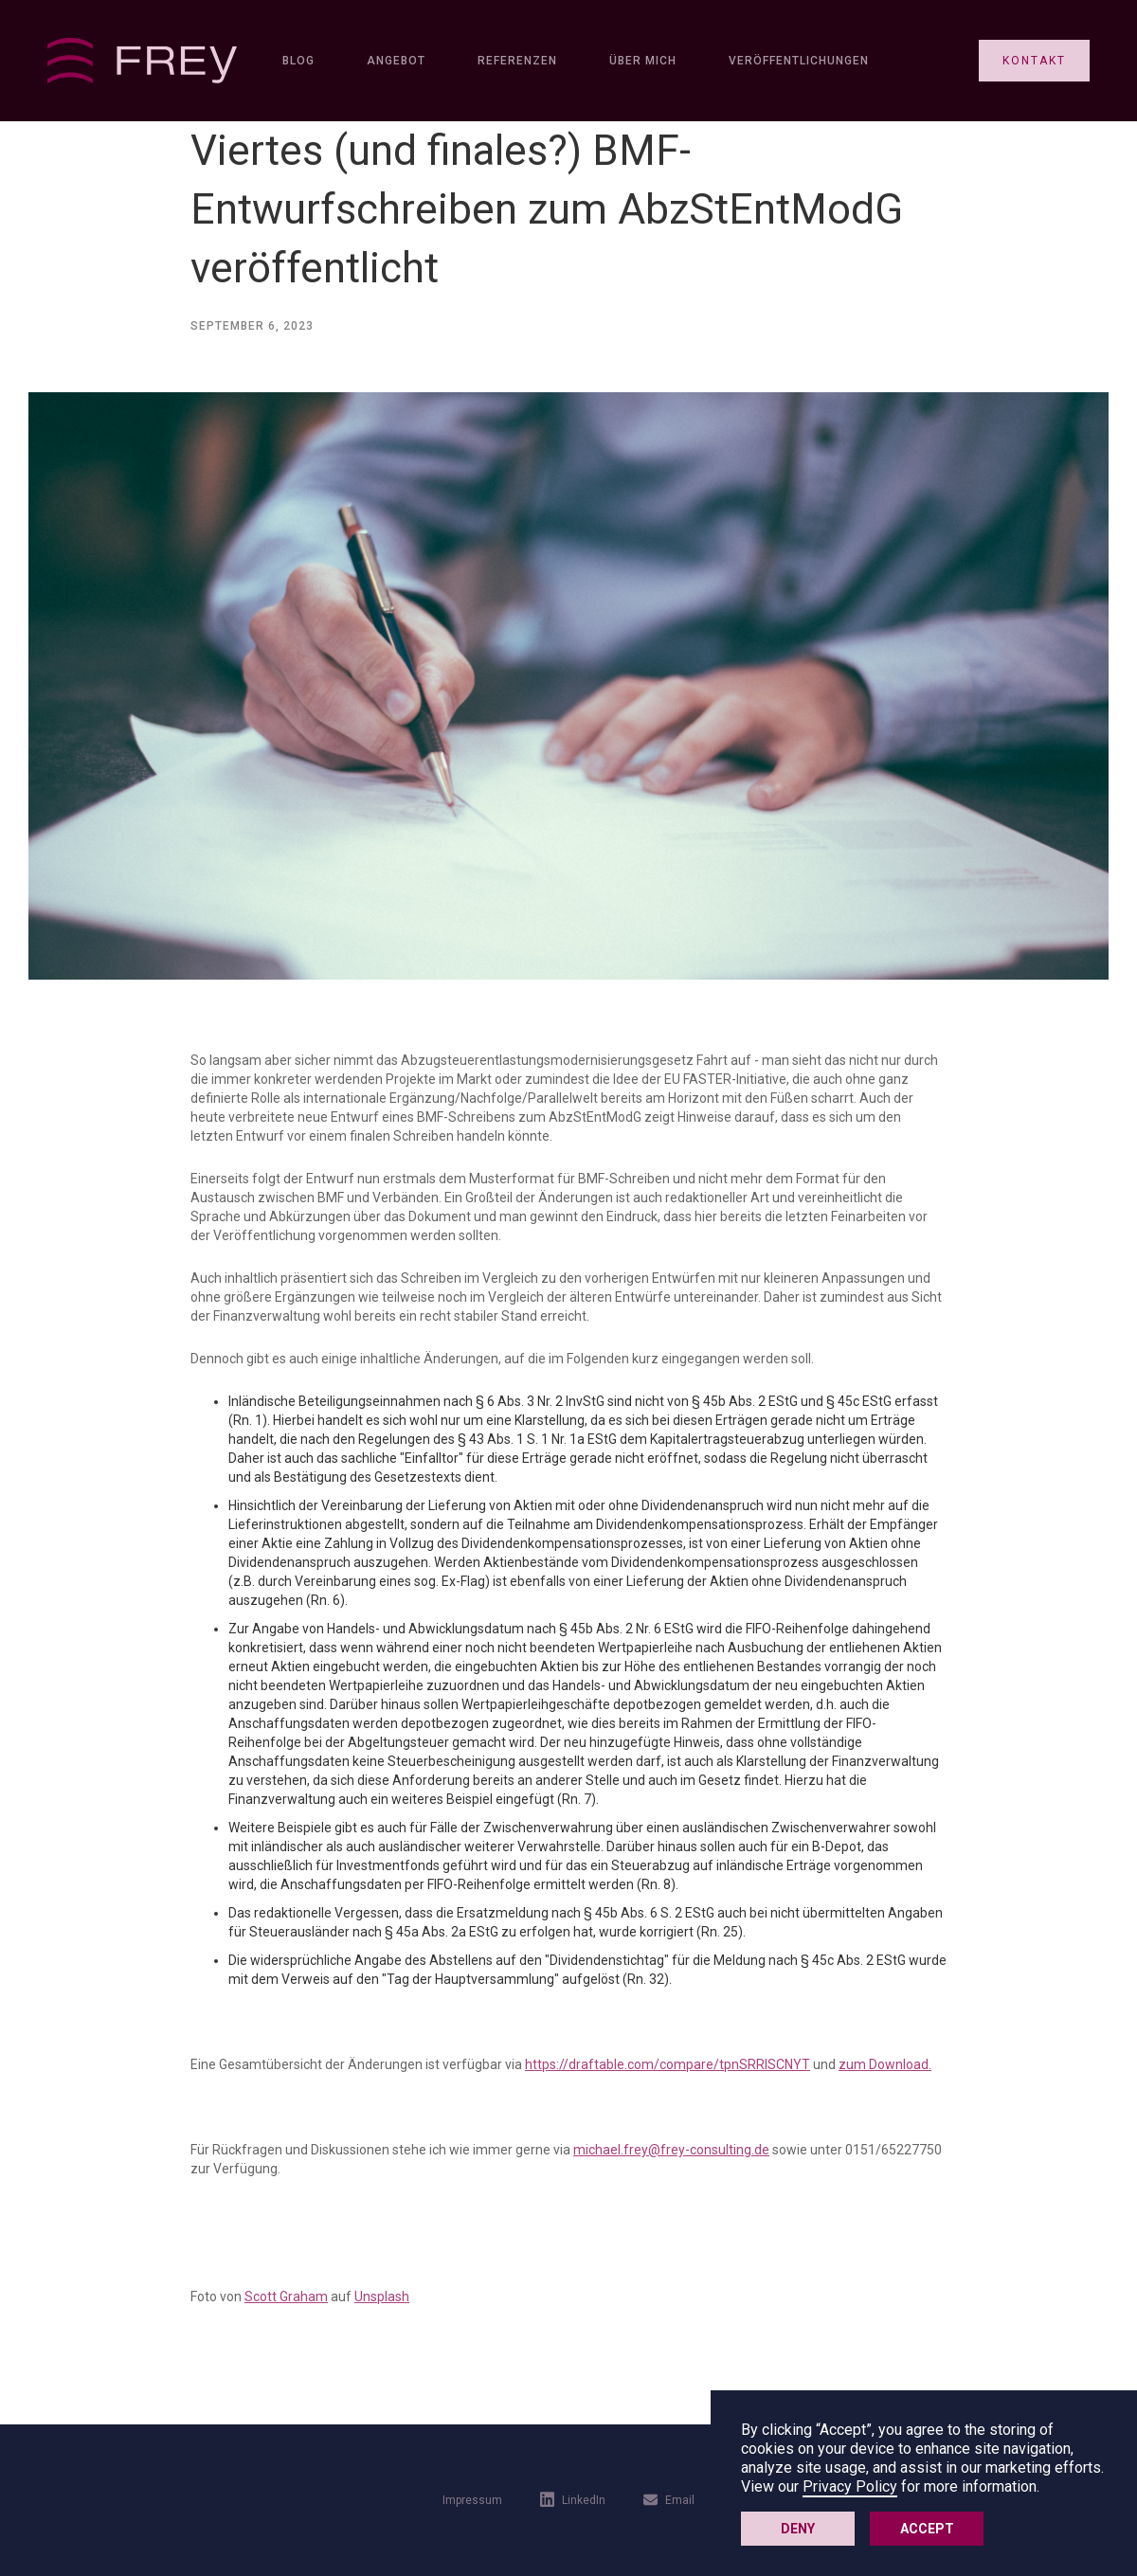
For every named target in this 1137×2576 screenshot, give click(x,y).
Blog (298, 60)
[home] (142, 60)
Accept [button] (927, 2528)
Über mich (643, 60)
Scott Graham (286, 2296)
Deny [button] (798, 2528)
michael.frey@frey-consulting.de (671, 2149)
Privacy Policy (850, 2486)
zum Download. (885, 2064)
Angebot (396, 60)
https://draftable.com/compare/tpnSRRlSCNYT (667, 2064)
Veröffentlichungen (799, 60)
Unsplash (381, 2296)
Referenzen (517, 60)
